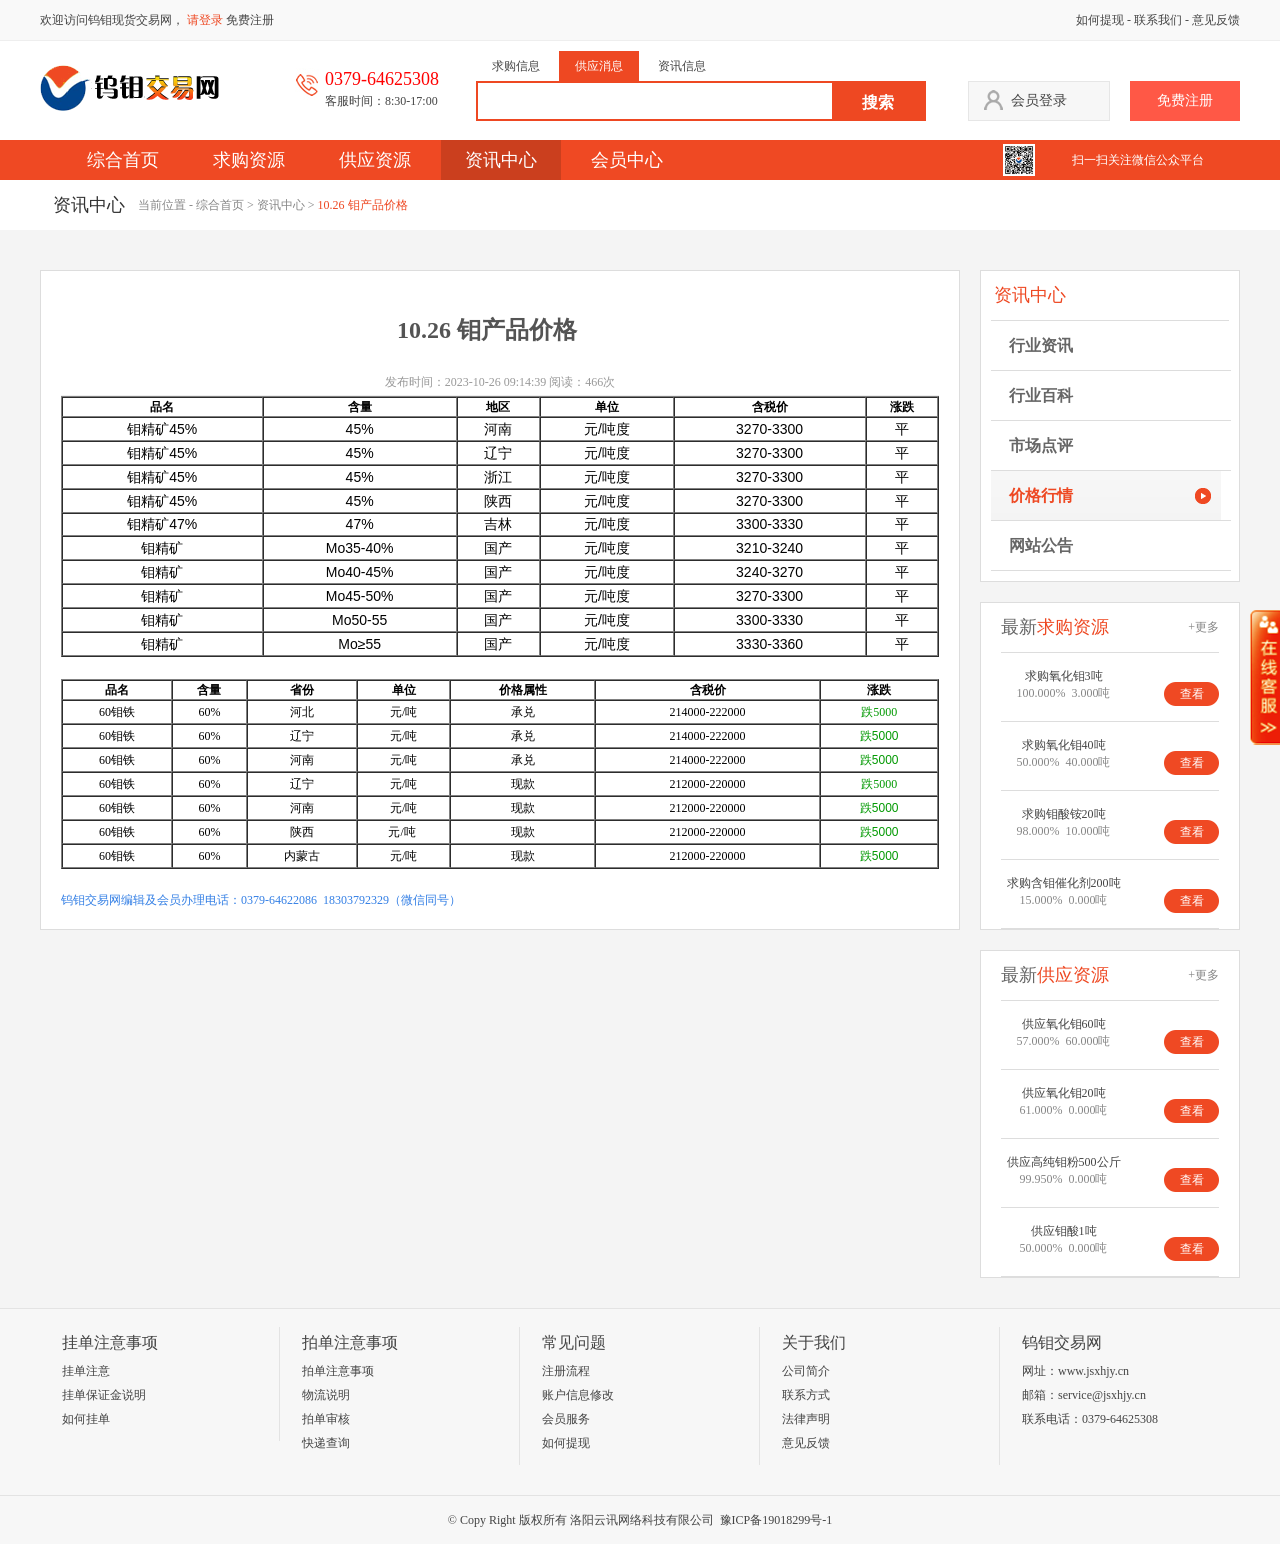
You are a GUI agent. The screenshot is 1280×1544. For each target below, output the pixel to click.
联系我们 (1158, 20)
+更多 (1203, 627)
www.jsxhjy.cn (1093, 1371)
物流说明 (326, 1395)
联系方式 (806, 1395)
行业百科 (1041, 395)
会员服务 (566, 1419)
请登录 (205, 20)
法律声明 (806, 1419)
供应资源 (375, 160)
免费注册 (250, 20)
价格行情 (1041, 495)
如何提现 (1100, 20)
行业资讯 (1041, 345)
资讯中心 (501, 160)
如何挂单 (86, 1419)
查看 (1192, 694)
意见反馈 (1216, 20)
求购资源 (249, 160)
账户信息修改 (578, 1395)
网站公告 (1041, 545)
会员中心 (627, 160)
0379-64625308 (1120, 1419)
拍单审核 (326, 1419)
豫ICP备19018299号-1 (776, 1520)
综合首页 (123, 160)
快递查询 (326, 1443)
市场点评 (1041, 445)
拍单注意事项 (338, 1371)
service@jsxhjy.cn (1102, 1395)
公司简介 (806, 1371)
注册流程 (566, 1371)
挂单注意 (86, 1371)
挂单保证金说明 (104, 1395)
